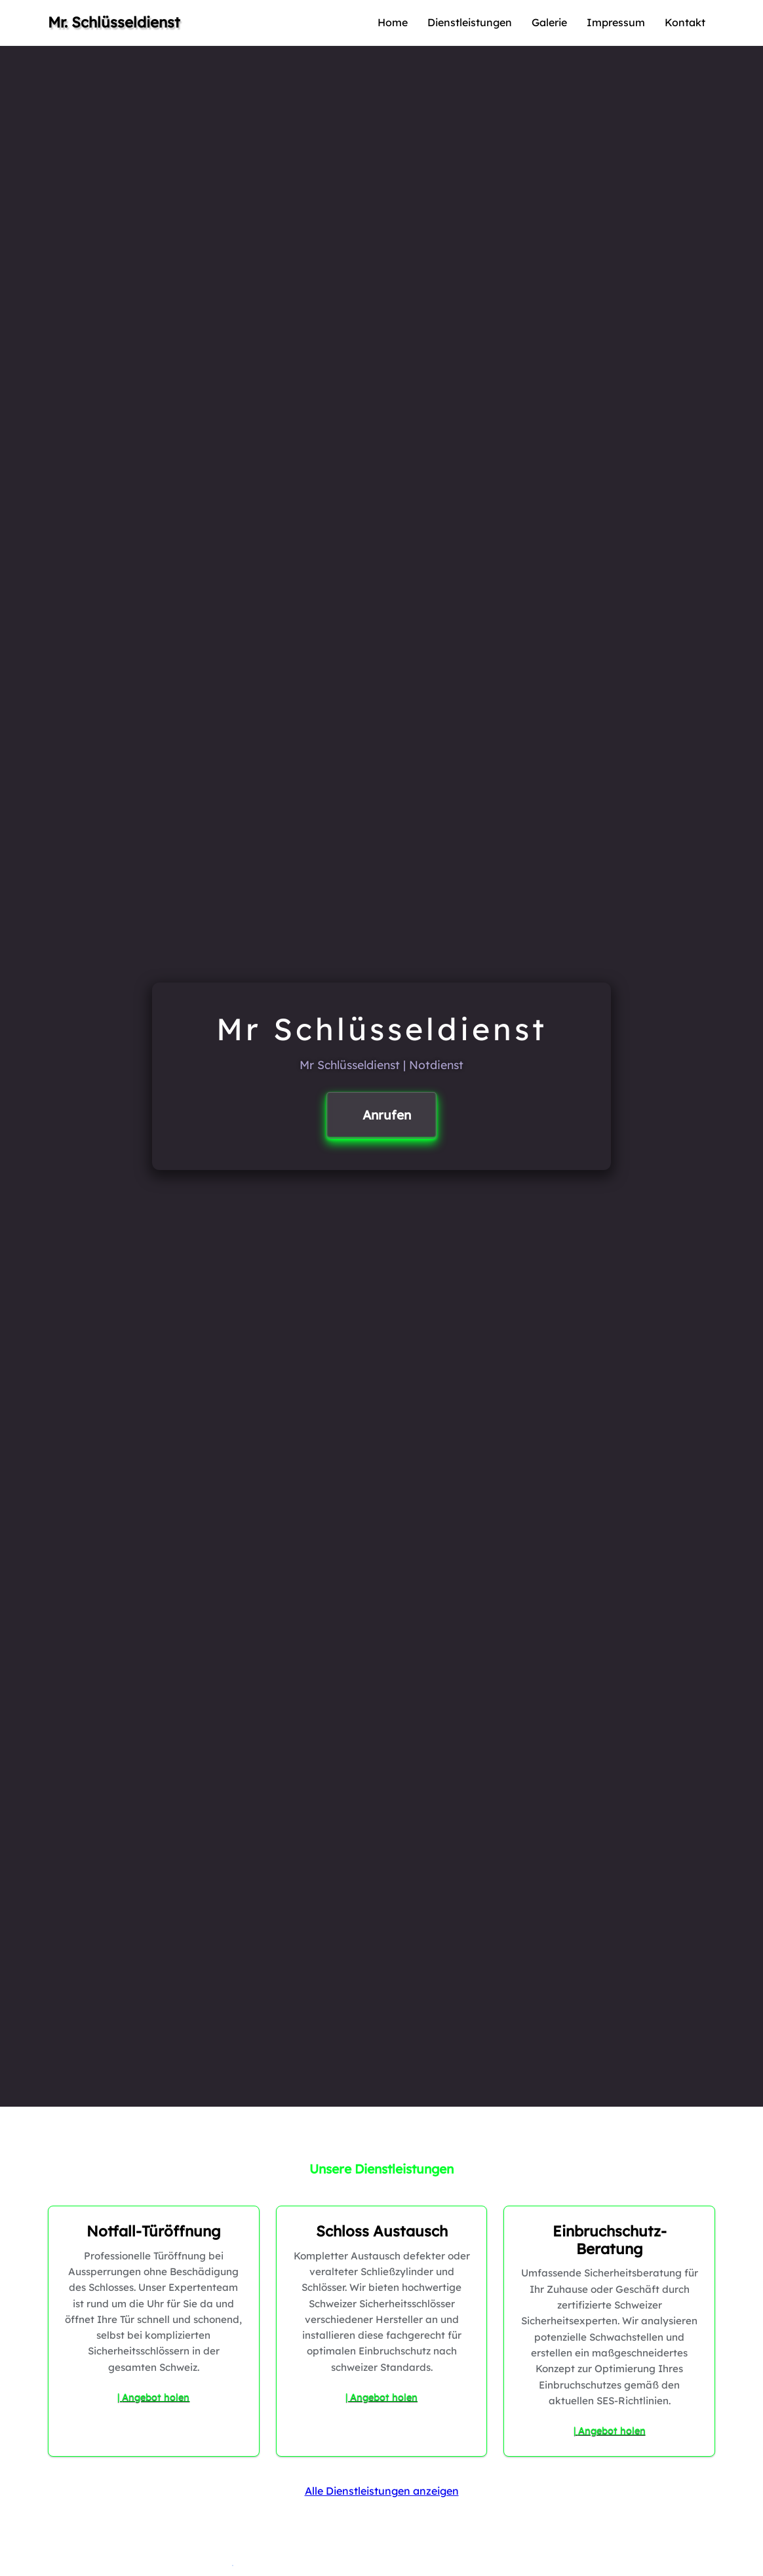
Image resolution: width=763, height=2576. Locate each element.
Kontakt (685, 22)
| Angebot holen (153, 2397)
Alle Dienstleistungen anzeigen (382, 2490)
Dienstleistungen (469, 22)
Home (393, 22)
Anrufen (386, 1115)
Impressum (616, 22)
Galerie (549, 22)
